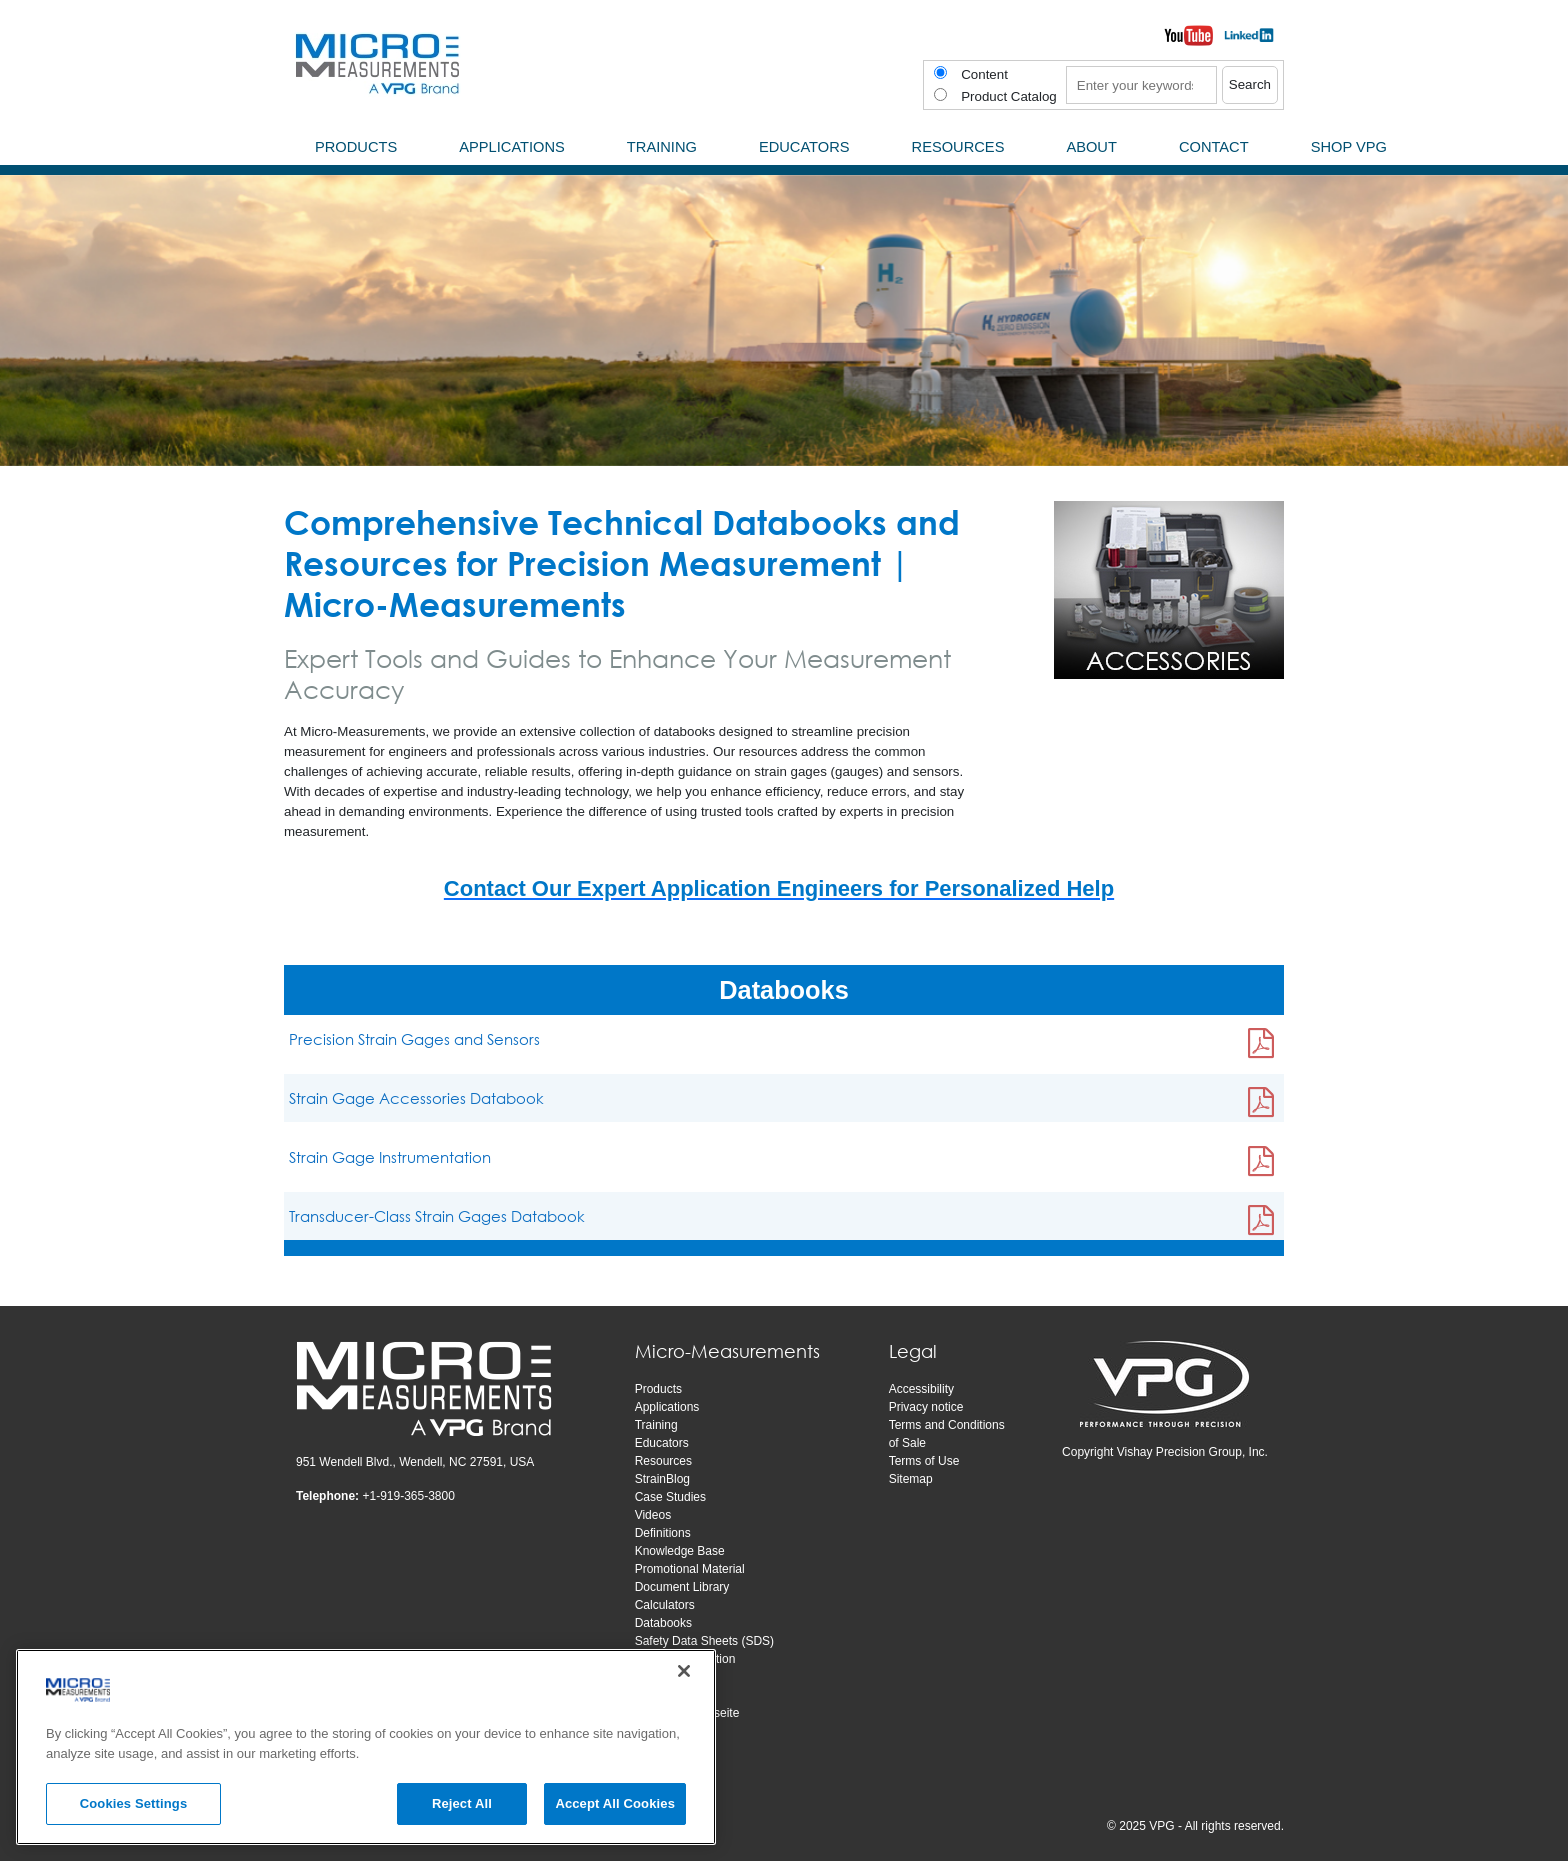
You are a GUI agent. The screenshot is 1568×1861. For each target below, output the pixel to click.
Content (984, 74)
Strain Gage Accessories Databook (416, 1098)
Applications (667, 1407)
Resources (663, 1461)
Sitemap (911, 1479)
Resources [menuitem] (958, 147)
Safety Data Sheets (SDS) (704, 1641)
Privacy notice (926, 1407)
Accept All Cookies (615, 1803)
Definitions (663, 1533)
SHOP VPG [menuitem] (1349, 147)
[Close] (684, 1671)
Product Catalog (1009, 96)
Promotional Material (690, 1569)
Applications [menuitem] (512, 147)
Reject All (462, 1803)
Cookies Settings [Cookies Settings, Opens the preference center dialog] (134, 1803)
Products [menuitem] (356, 147)
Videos (653, 1515)
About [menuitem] (1091, 147)
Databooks (663, 1623)
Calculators (665, 1605)
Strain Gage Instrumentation (390, 1157)
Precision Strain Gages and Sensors (414, 1039)
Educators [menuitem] (804, 147)
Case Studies (670, 1497)
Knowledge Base (680, 1551)
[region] (366, 1747)
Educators (662, 1443)
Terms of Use (924, 1461)
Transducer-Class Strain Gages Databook (437, 1216)
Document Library (682, 1587)
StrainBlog (662, 1479)
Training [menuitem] (662, 147)
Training (656, 1425)
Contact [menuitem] (1214, 147)
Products (658, 1389)
